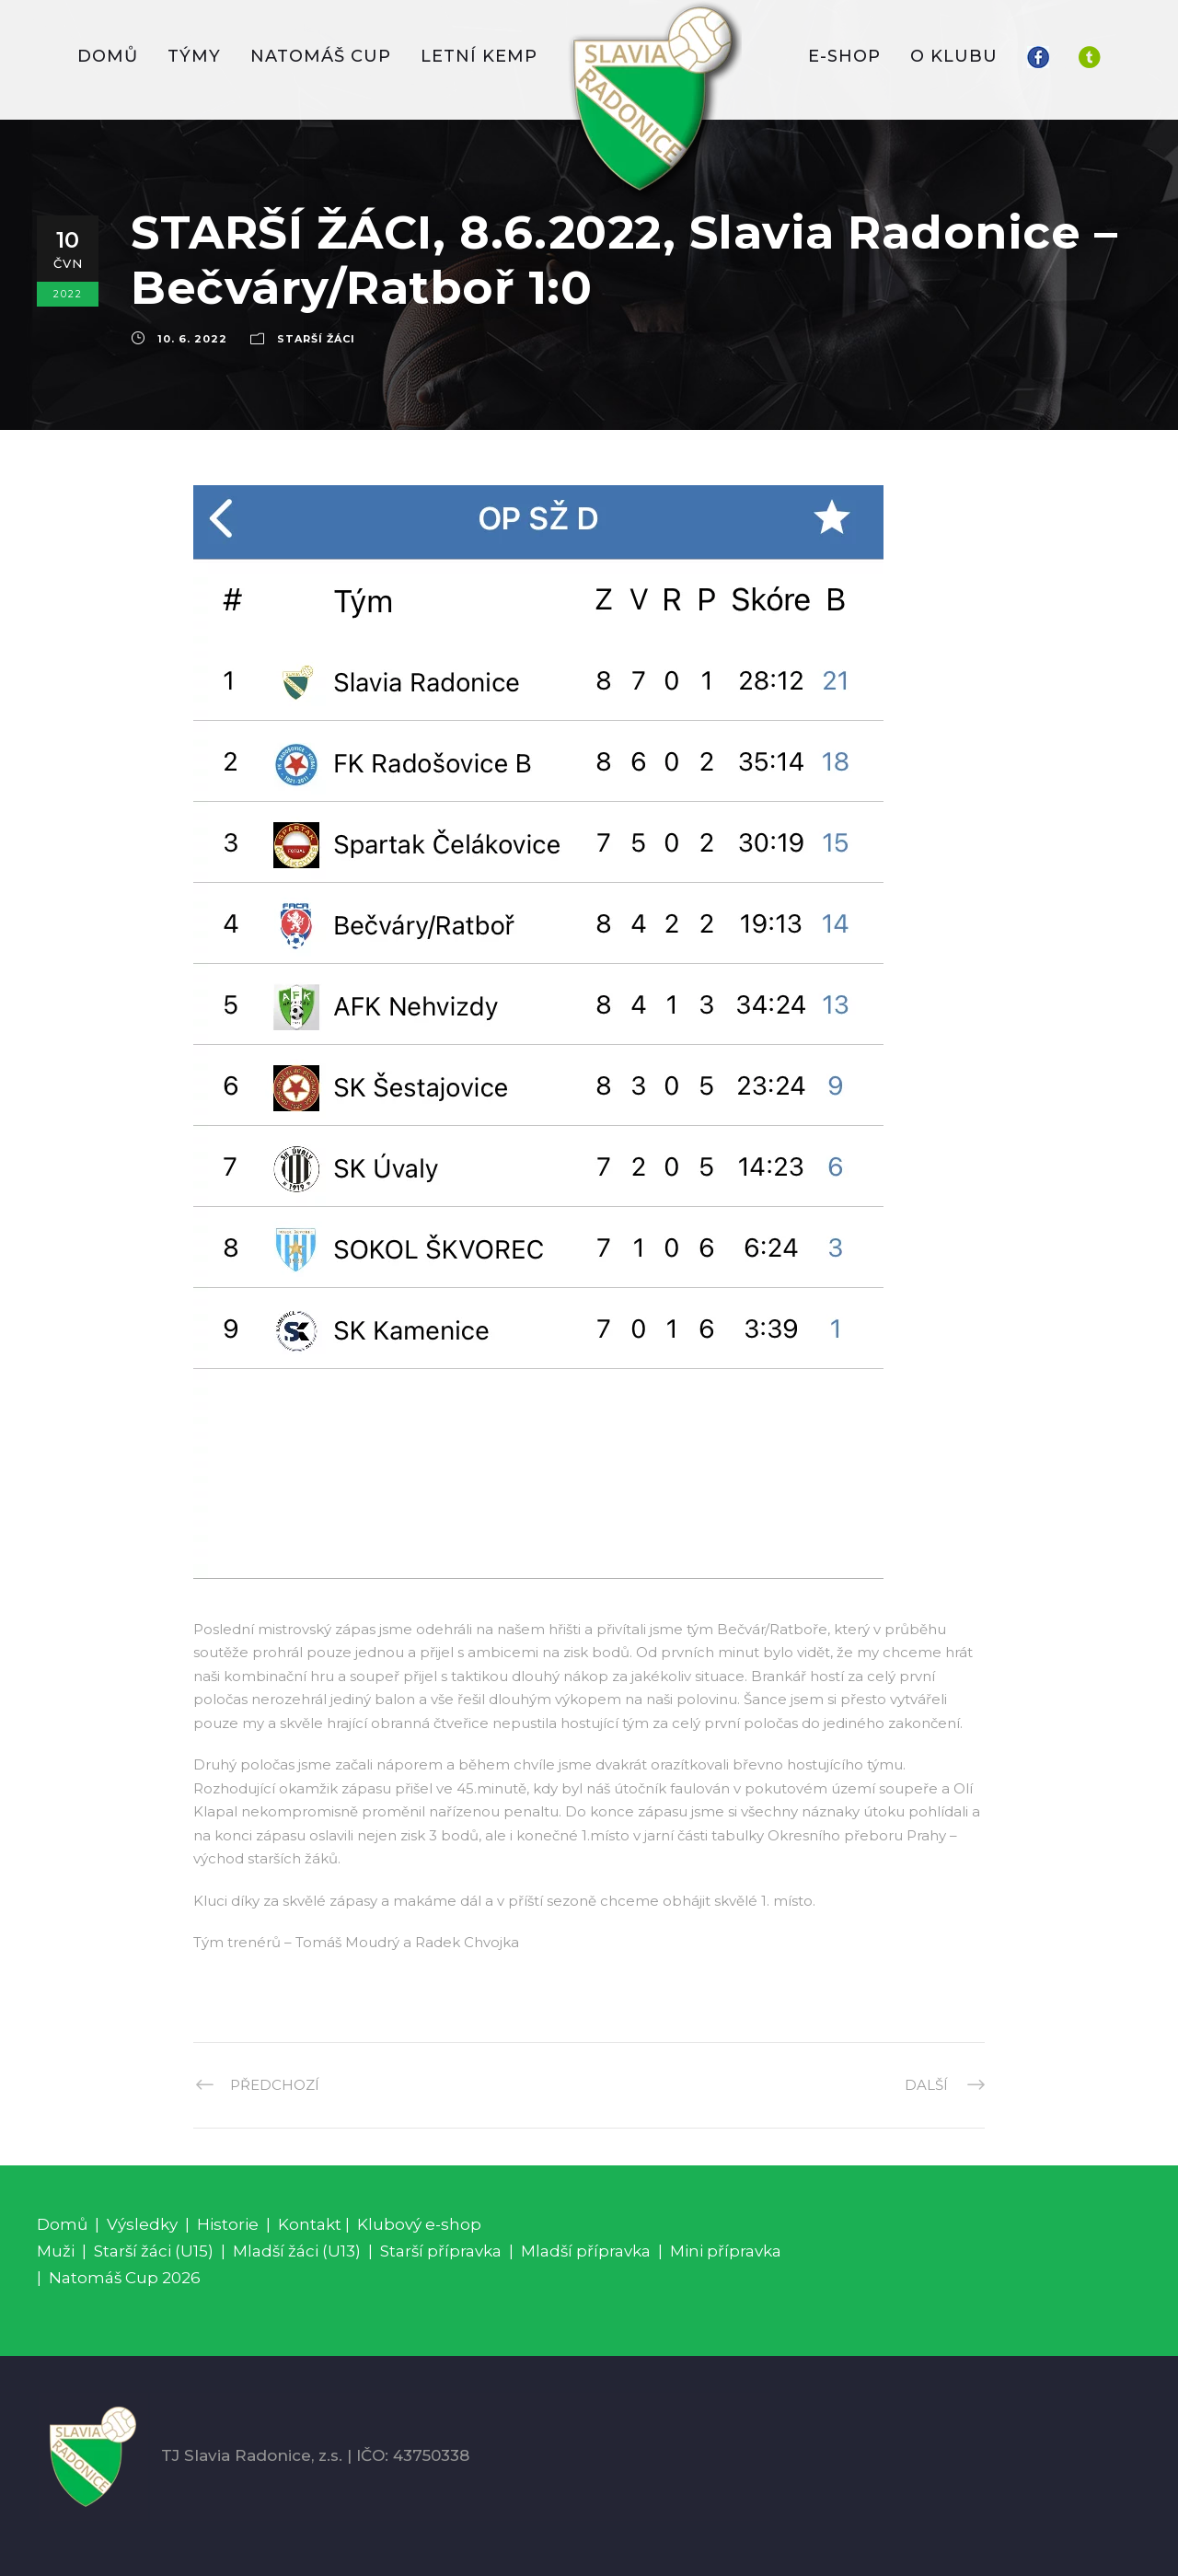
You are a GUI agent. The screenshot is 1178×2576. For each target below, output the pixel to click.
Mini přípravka (725, 2251)
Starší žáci (316, 338)
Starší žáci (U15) (154, 2251)
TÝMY (194, 56)
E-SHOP (844, 56)
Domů (62, 2224)
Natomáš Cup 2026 (125, 2278)
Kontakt (309, 2224)
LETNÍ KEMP (479, 56)
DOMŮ (107, 56)
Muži (56, 2251)
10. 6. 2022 (192, 338)
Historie (228, 2224)
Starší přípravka (441, 2251)
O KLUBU (954, 56)
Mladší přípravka (586, 2251)
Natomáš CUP (320, 56)
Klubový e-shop (419, 2224)
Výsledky (142, 2224)
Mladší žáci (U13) (297, 2251)
